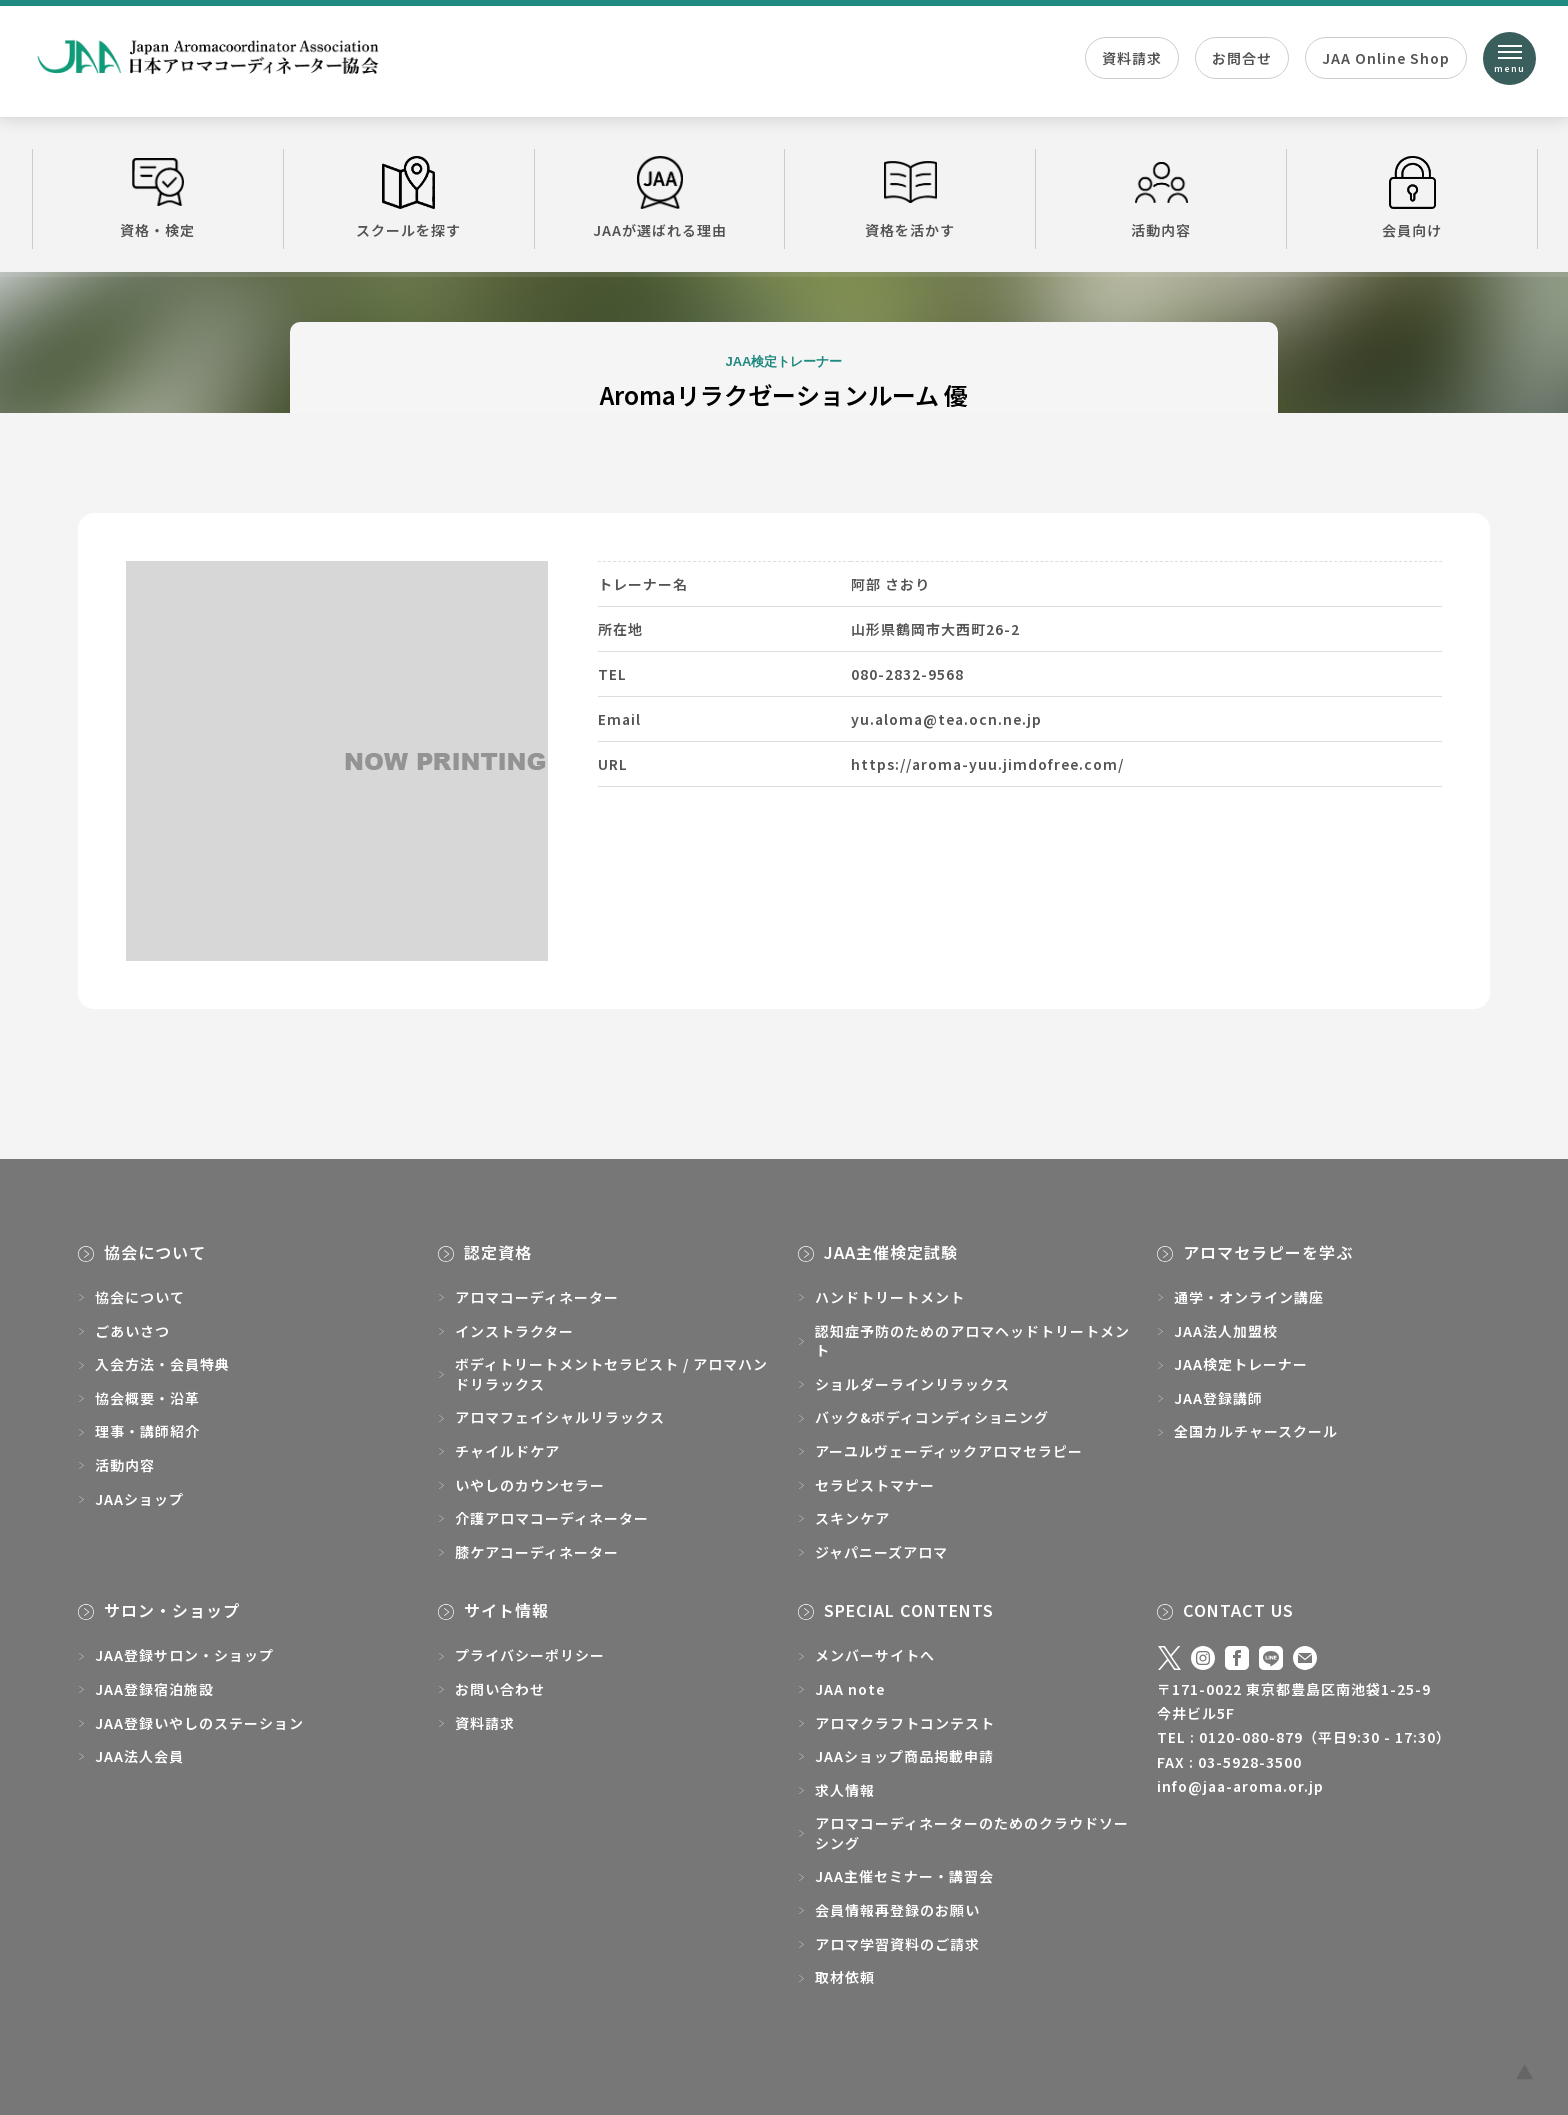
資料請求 (1132, 58)
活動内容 (1161, 198)
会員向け (1412, 198)
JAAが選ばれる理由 (660, 198)
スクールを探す (409, 198)
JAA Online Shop (1386, 58)
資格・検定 (158, 198)
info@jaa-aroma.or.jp (1240, 1786)
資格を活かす (910, 198)
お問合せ (1242, 58)
